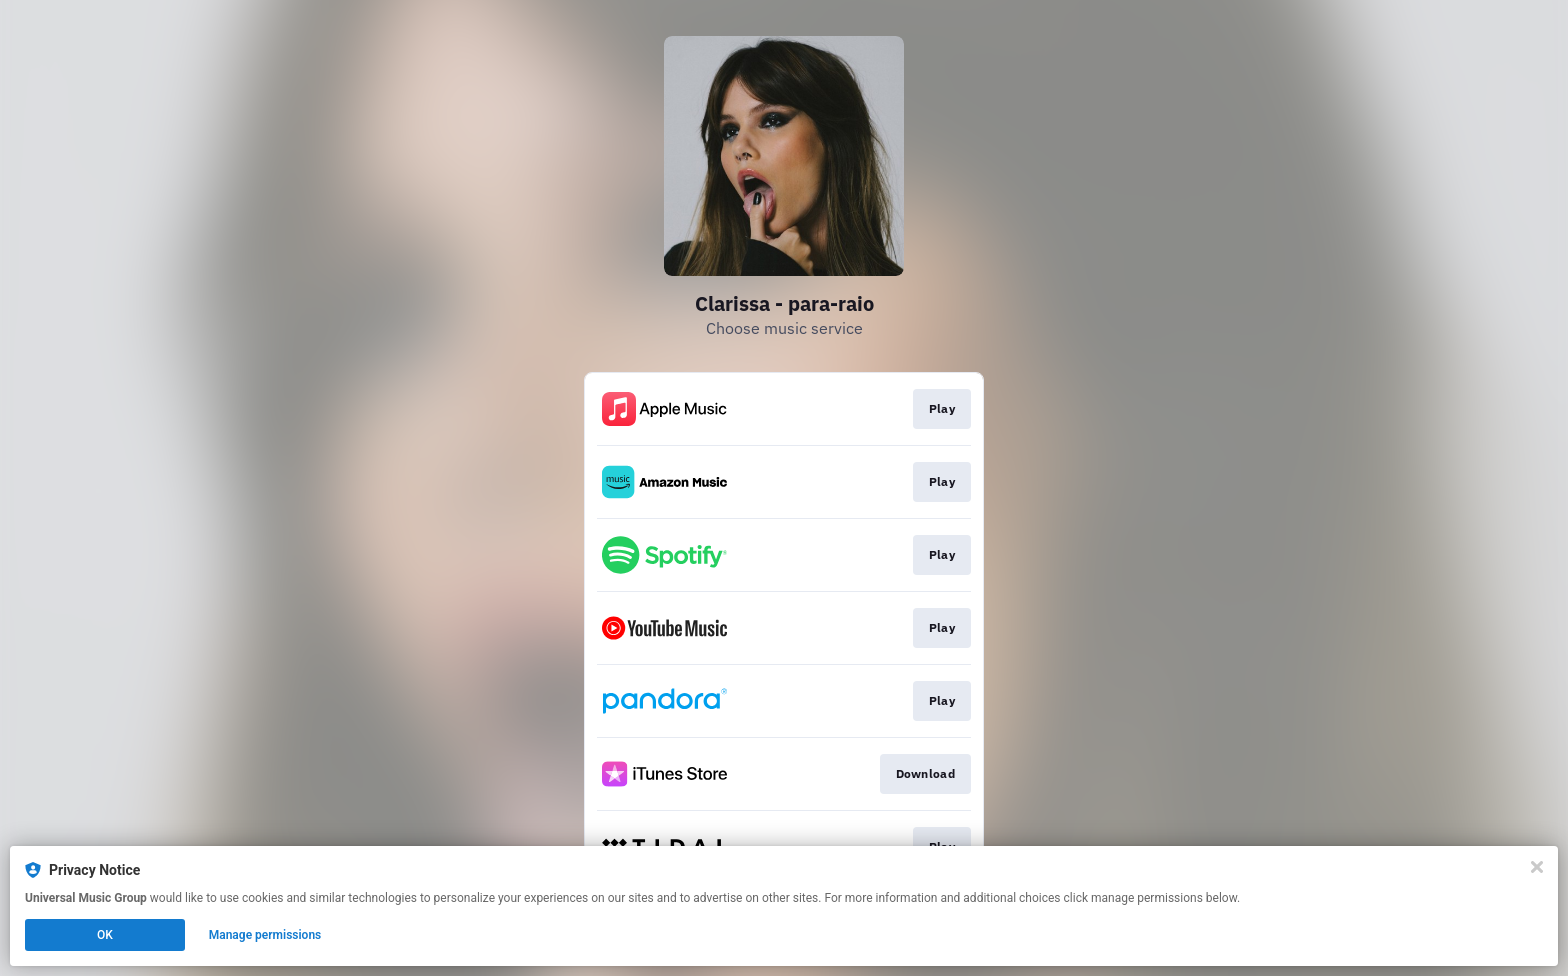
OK (105, 935)
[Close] (1537, 867)
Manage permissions (265, 935)
